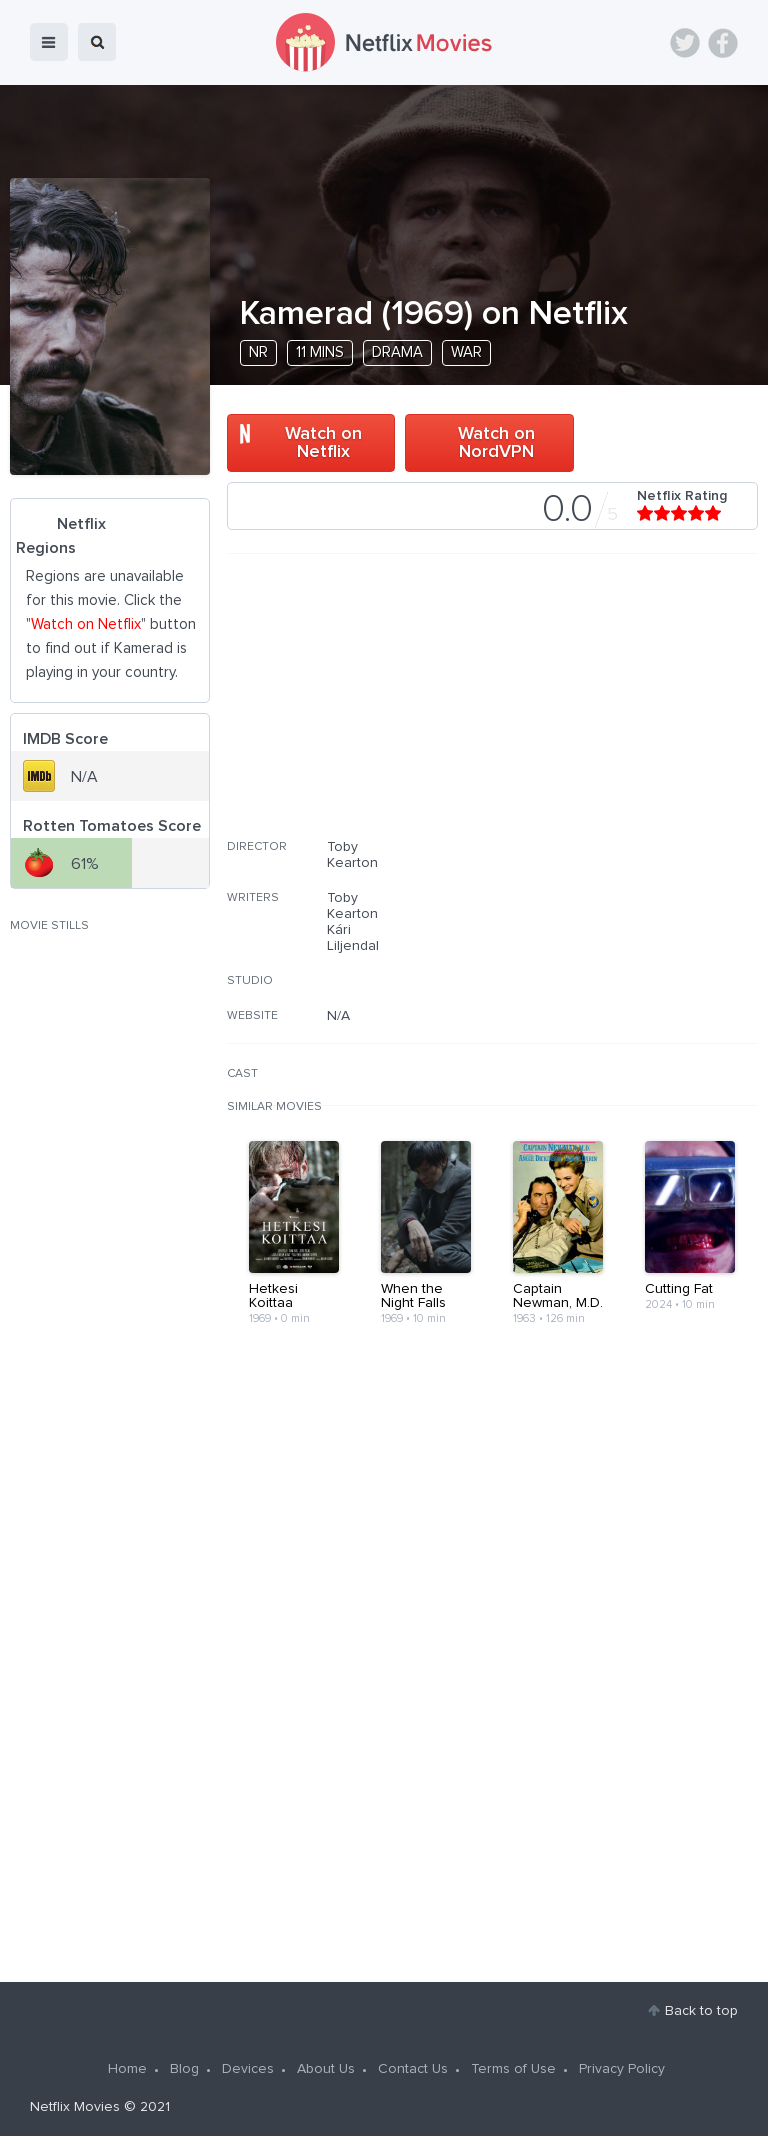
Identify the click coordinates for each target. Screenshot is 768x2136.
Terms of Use (513, 2069)
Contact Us (413, 2069)
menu (49, 42)
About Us (326, 2069)
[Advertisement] (608, 709)
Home (127, 2069)
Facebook (723, 43)
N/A (338, 1016)
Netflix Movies (75, 2107)
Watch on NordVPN (496, 443)
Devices (248, 2069)
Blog (184, 2069)
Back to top (701, 2011)
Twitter (685, 43)
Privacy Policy (622, 2069)
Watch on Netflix (323, 443)
